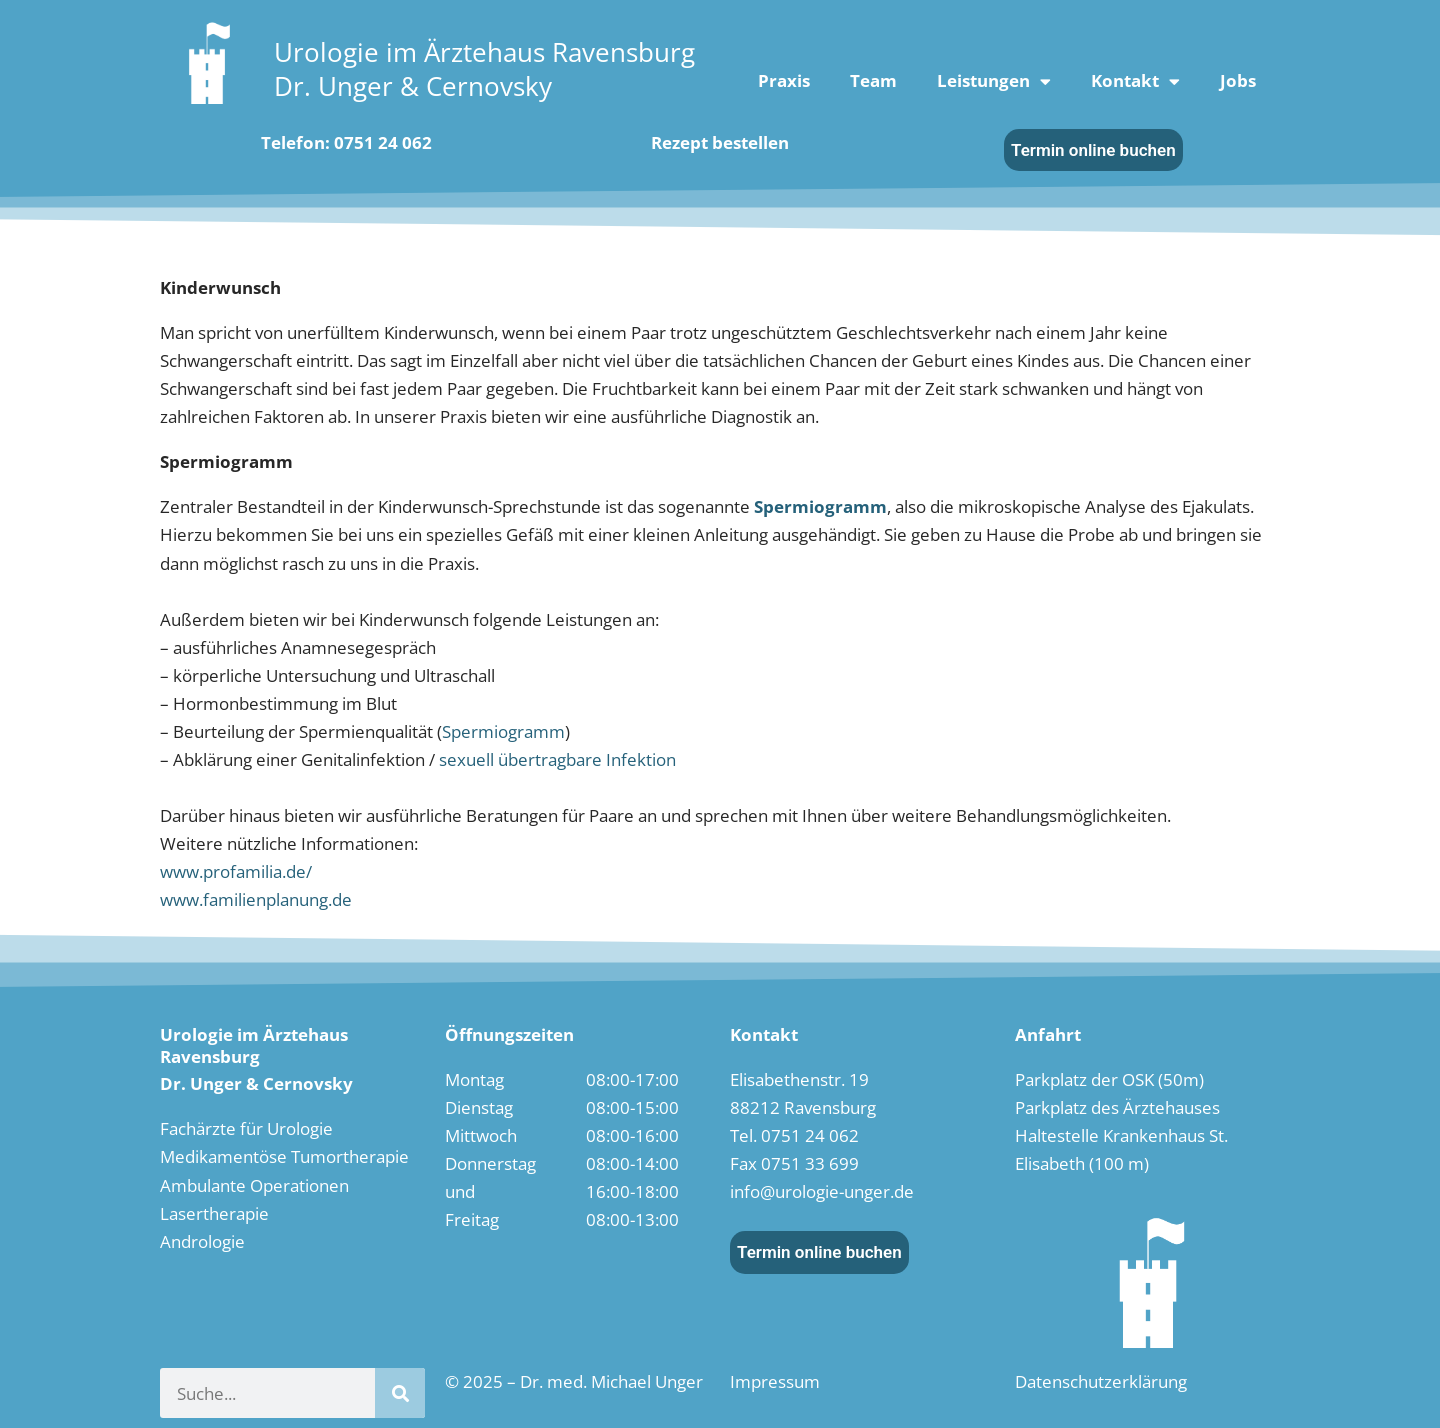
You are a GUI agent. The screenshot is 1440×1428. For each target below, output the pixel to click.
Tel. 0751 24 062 (794, 1135)
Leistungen (994, 81)
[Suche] (400, 1393)
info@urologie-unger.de (822, 1191)
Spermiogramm (503, 731)
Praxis (784, 80)
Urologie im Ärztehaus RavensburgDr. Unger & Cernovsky (484, 69)
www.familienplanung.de (256, 899)
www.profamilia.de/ (236, 871)
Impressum (775, 1381)
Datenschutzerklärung (1101, 1381)
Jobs (1238, 80)
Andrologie (202, 1241)
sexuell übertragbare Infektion (557, 759)
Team (873, 80)
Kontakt (1135, 81)
